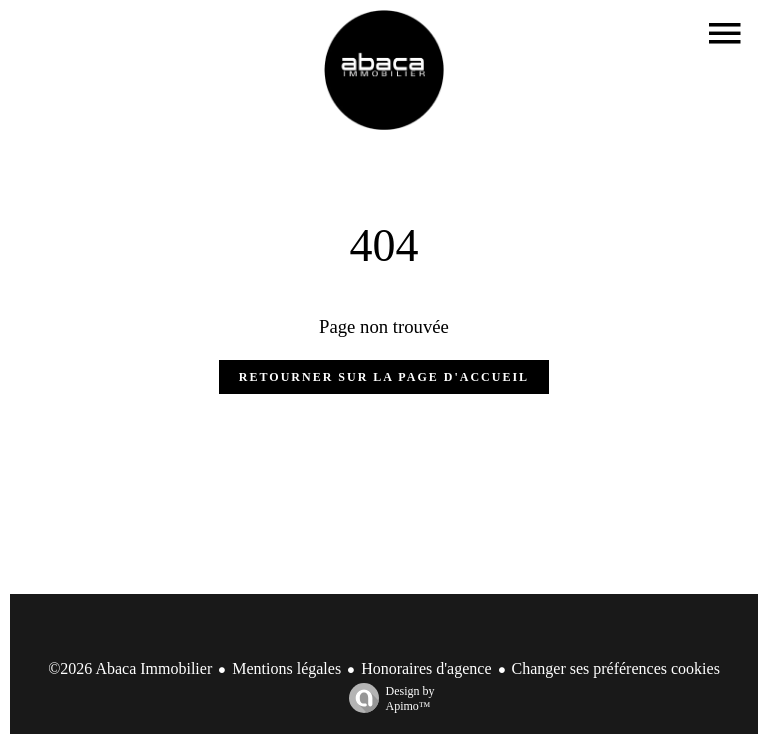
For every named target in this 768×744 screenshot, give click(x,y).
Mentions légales (286, 668)
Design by (387, 699)
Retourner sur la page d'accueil (384, 377)
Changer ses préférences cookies (616, 668)
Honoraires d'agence (426, 668)
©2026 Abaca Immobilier (130, 668)
